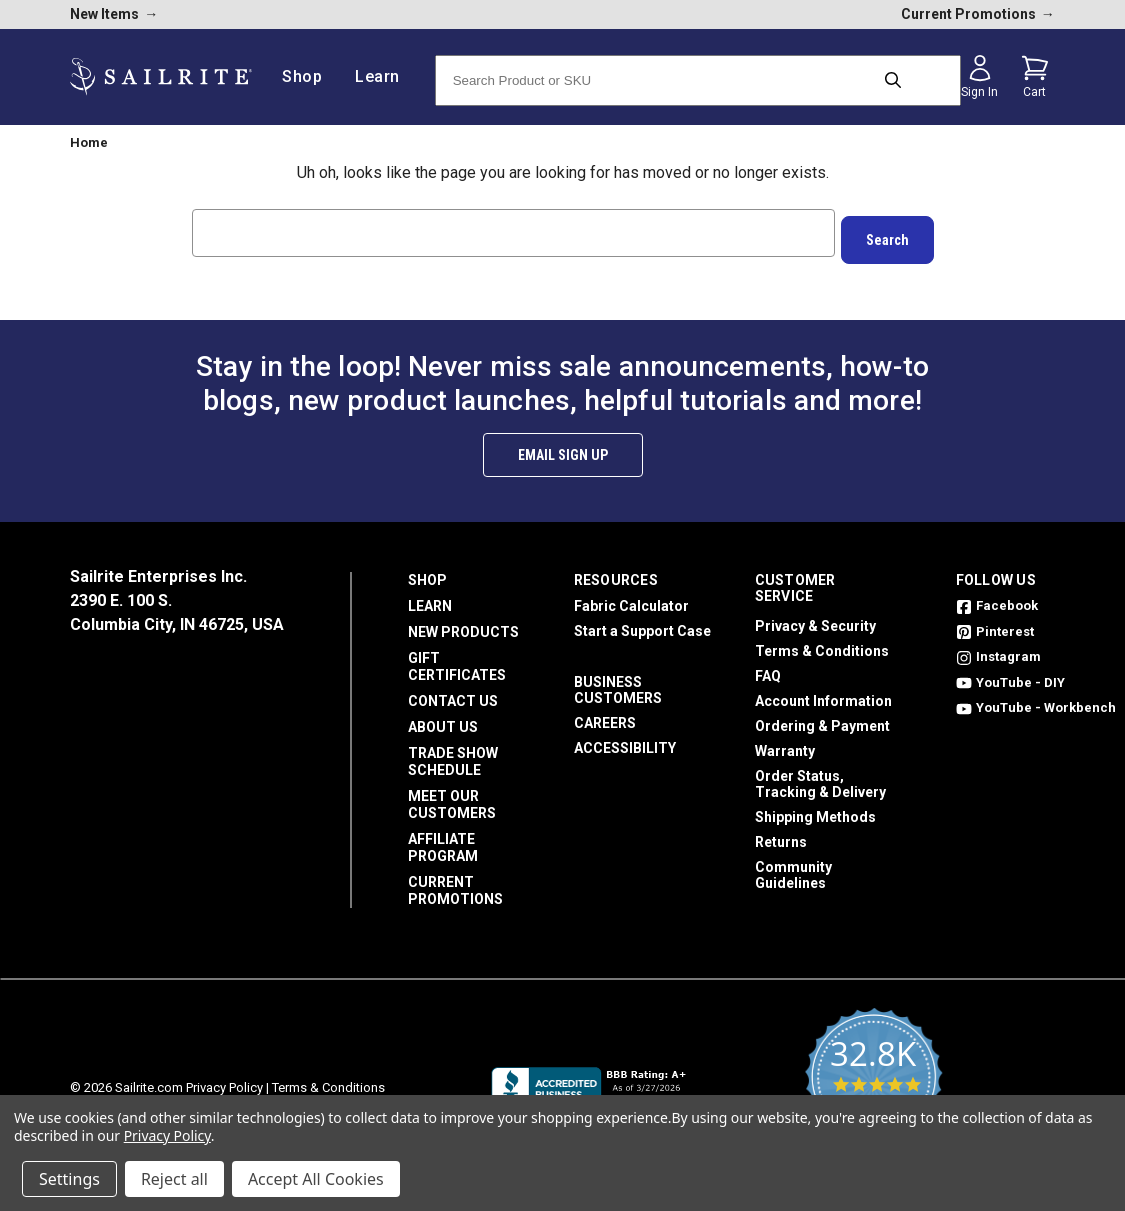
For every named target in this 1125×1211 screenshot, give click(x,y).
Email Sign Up (563, 448)
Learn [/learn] (385, 76)
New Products (463, 625)
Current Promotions (455, 883)
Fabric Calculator (631, 599)
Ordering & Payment (822, 719)
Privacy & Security (815, 619)
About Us (443, 720)
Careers (605, 716)
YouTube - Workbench (1036, 700)
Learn (430, 599)
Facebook (997, 598)
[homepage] (161, 76)
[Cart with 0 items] (1035, 77)
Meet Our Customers (452, 797)
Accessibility (625, 741)
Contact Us (453, 694)
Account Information (823, 694)
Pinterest (995, 624)
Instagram (998, 649)
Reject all (174, 1179)
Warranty (785, 744)
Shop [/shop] (309, 76)
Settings (69, 1179)
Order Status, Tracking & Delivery (820, 777)
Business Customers (618, 683)
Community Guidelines (793, 868)
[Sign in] (980, 77)
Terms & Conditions (822, 644)
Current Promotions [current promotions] (978, 14)
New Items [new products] (114, 14)
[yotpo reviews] (873, 1081)
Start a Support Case (642, 624)
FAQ (768, 669)
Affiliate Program (443, 840)
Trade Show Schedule (453, 754)
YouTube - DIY (1010, 675)
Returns (781, 835)
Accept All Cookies (316, 1179)
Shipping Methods (815, 810)
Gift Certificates (457, 659)
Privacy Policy (224, 1080)
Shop (427, 573)
